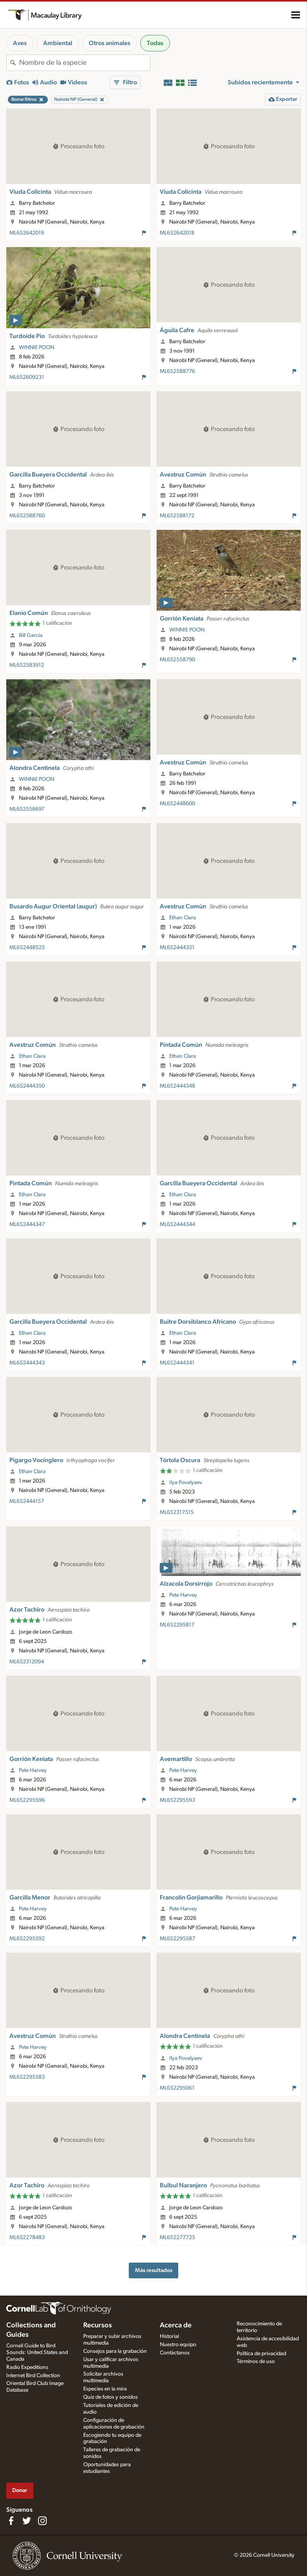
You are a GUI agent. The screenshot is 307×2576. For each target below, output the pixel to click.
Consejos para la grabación (115, 2351)
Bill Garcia (30, 635)
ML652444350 (27, 1086)
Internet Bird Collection (33, 2375)
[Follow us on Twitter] (26, 2520)
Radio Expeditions (27, 2367)
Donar (19, 2490)
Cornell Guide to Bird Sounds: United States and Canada (37, 2352)
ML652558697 (26, 809)
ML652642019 (26, 233)
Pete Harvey (183, 1595)
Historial (169, 2336)
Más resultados (153, 2270)
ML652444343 (27, 1363)
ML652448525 (27, 947)
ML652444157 (26, 1501)
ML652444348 (177, 1086)
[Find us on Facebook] (11, 2520)
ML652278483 (27, 2237)
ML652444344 (177, 1224)
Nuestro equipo (178, 2344)
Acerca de (176, 2325)
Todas (155, 43)
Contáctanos (175, 2353)
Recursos (97, 2325)
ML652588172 (177, 515)
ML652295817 (177, 1625)
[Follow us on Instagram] (42, 2520)
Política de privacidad (261, 2353)
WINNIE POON (36, 347)
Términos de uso (256, 2361)
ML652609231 (26, 377)
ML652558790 (177, 659)
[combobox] (84, 63)
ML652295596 (27, 1800)
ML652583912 (26, 665)
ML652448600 (177, 803)
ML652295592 (27, 1938)
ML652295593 (177, 1800)
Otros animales (109, 43)
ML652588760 (27, 515)
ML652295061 (177, 2088)
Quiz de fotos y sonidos (110, 2397)
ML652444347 (27, 1224)
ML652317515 (177, 1512)
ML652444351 (177, 947)
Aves (20, 43)
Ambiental (57, 43)
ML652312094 (26, 1662)
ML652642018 (177, 233)
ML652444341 (177, 1363)
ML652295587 (177, 1938)
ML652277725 (177, 2237)
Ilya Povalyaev (185, 1482)
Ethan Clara (182, 918)
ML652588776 (177, 371)
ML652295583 (27, 2077)
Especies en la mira (105, 2389)
